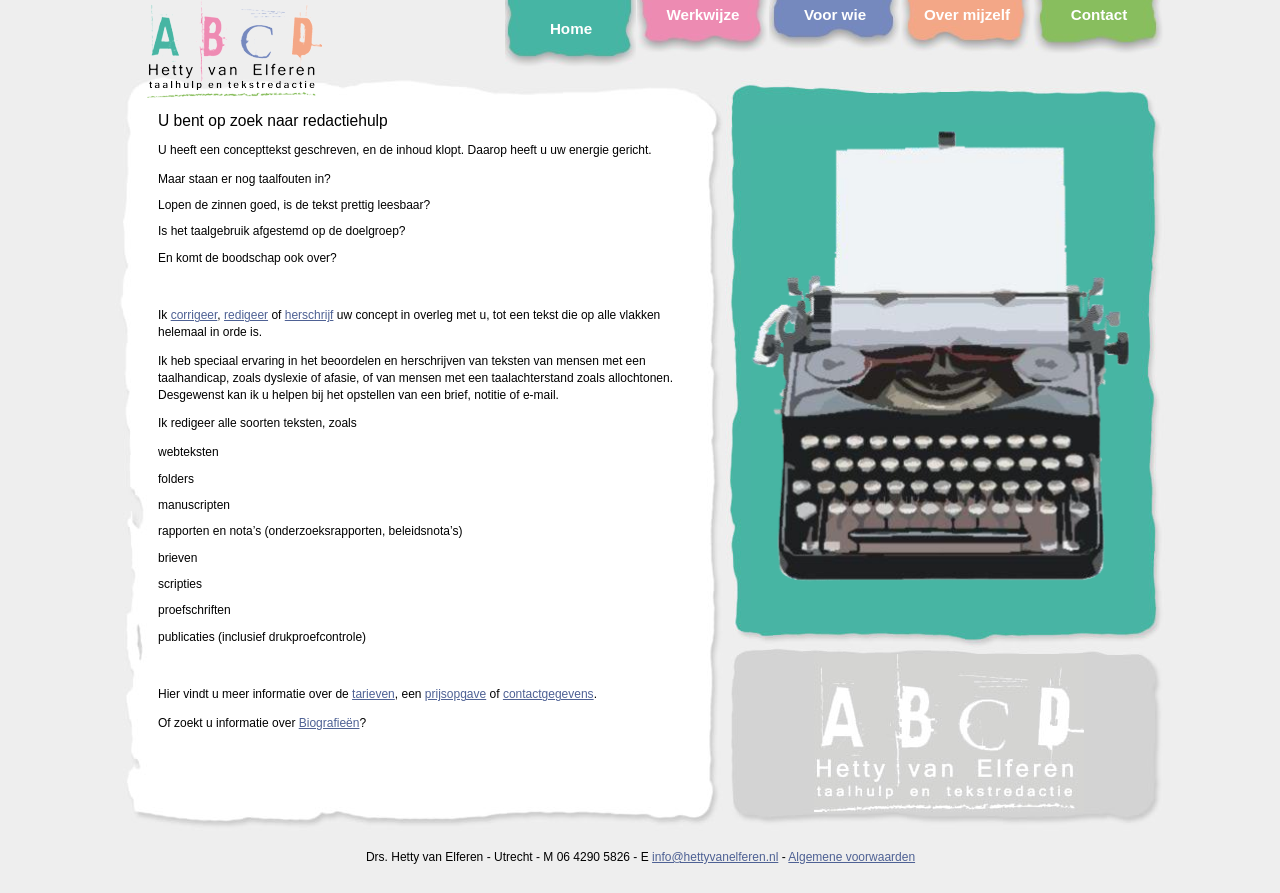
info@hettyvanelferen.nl (715, 857)
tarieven (373, 694)
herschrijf (309, 315)
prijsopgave (455, 694)
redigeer (246, 315)
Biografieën (329, 723)
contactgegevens (548, 694)
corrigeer (194, 315)
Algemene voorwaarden (851, 857)
